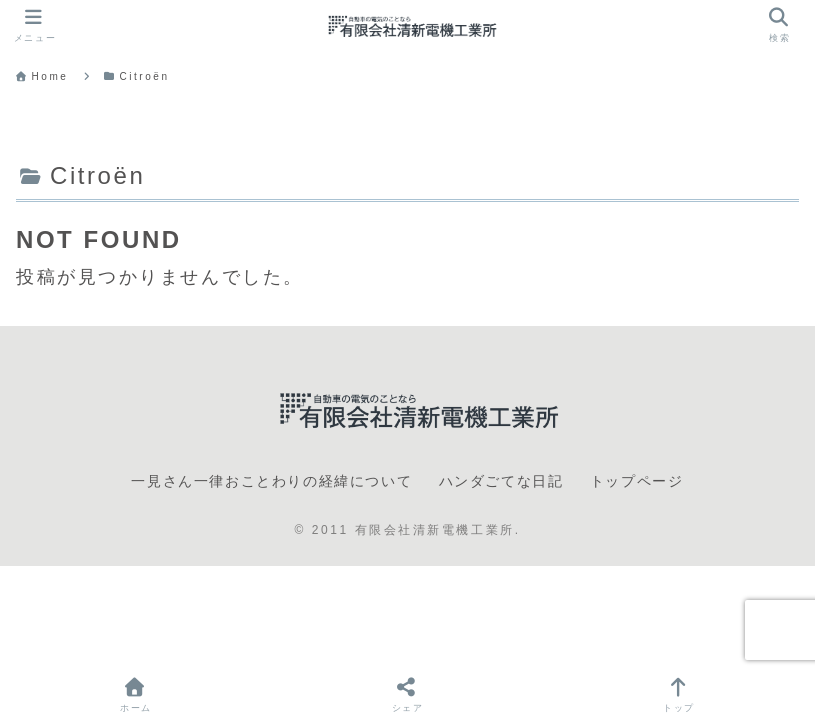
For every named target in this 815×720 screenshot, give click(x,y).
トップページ (637, 481)
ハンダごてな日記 (501, 481)
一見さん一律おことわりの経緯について (271, 481)
